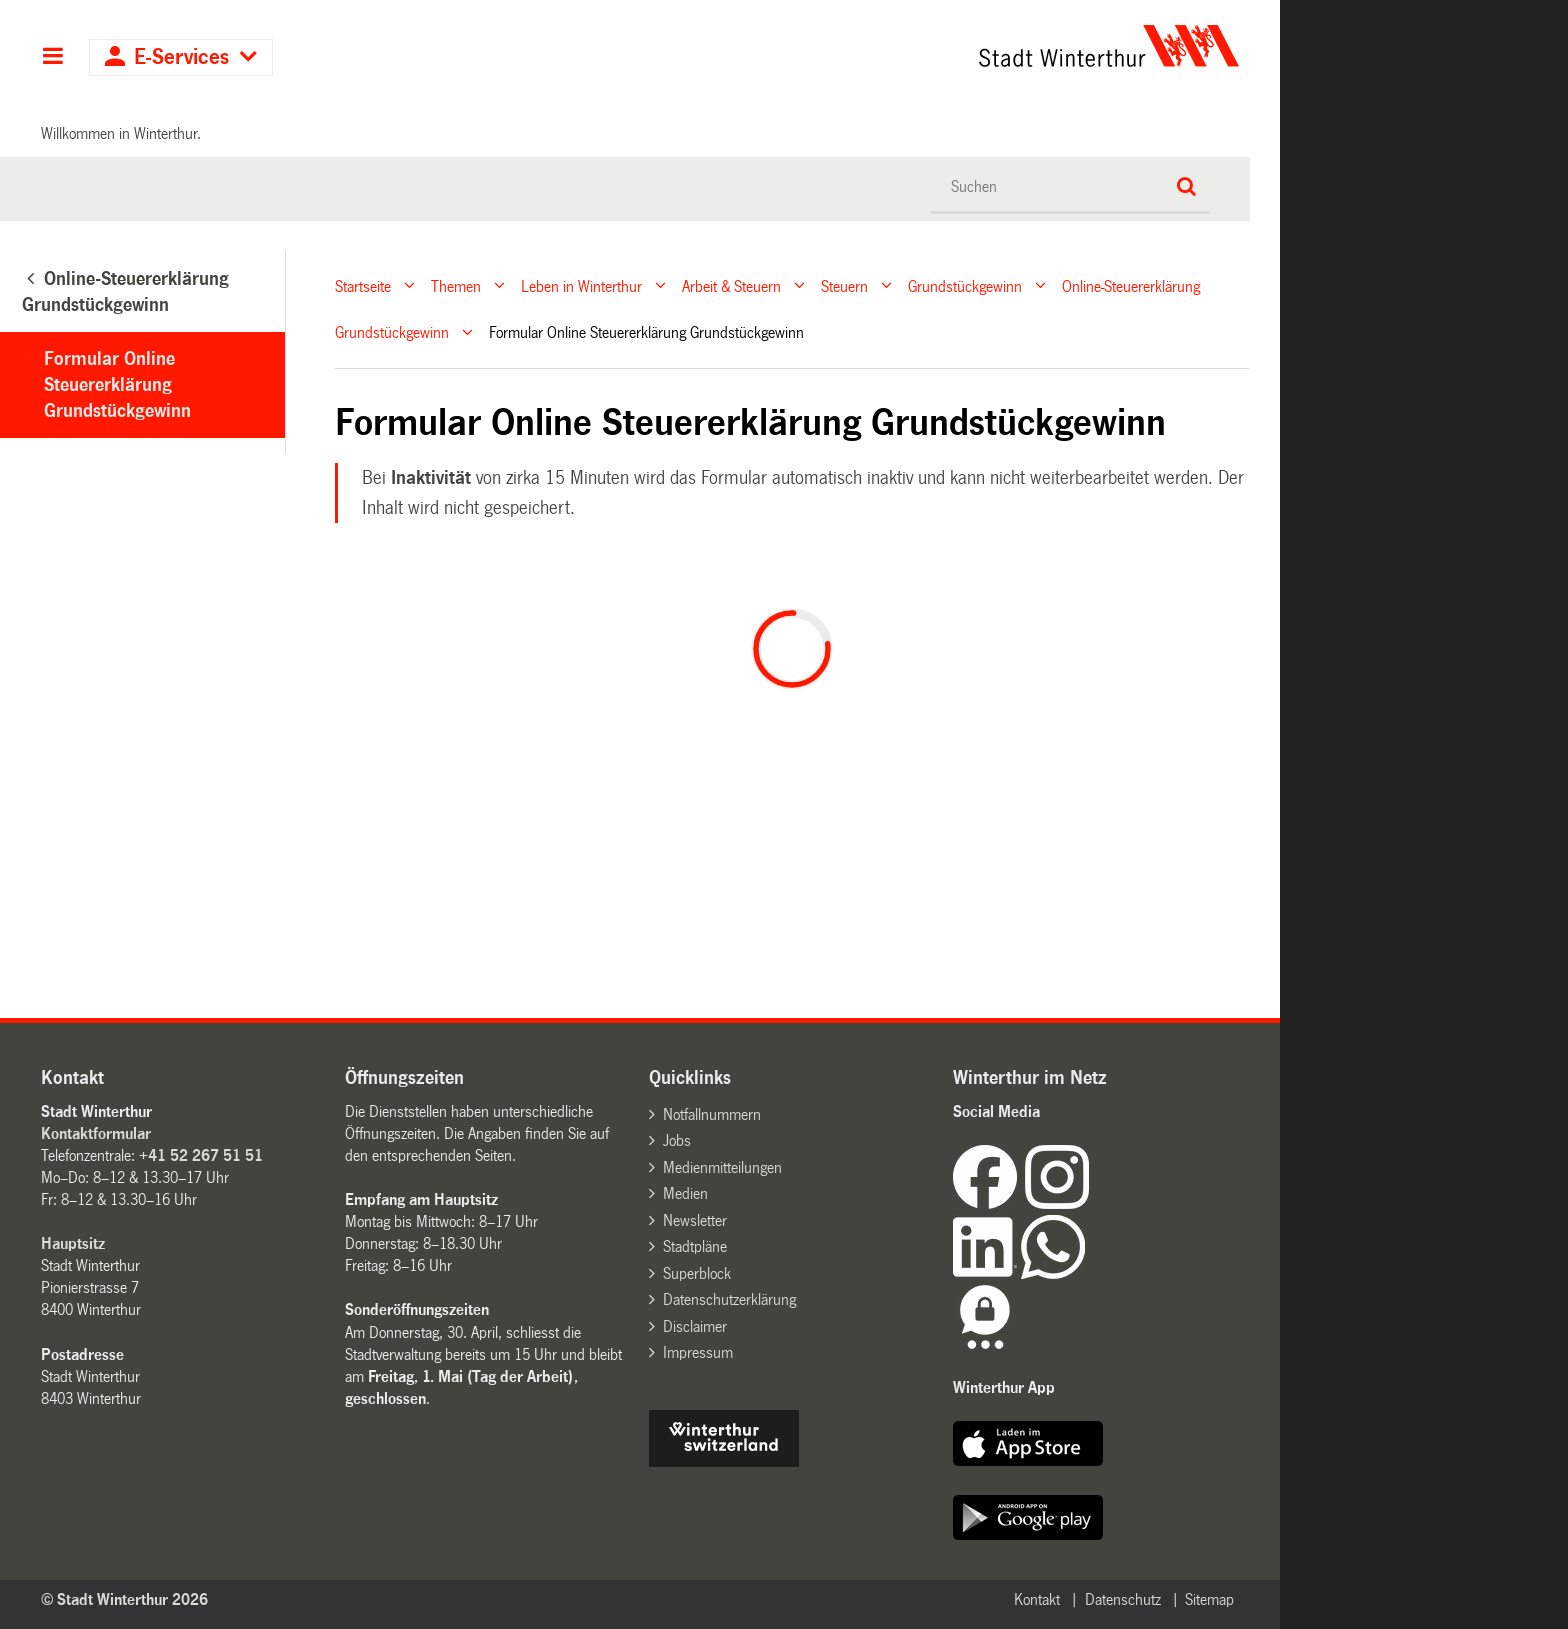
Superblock (697, 1273)
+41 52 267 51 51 (201, 1155)
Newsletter (695, 1220)
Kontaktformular (96, 1133)
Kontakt (1037, 1599)
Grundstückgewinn (965, 285)
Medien (685, 1193)
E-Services (181, 57)
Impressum (698, 1352)
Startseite (363, 285)
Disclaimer (695, 1326)
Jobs (677, 1140)
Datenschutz (1123, 1599)
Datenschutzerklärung (729, 1299)
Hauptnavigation (52, 58)
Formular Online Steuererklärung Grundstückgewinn (117, 385)
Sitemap (1209, 1599)
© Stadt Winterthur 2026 (124, 1599)
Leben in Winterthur (581, 285)
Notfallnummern (712, 1114)
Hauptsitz (73, 1243)
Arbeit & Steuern (731, 285)
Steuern (844, 285)
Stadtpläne (695, 1246)
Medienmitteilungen (722, 1167)
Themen (456, 285)
